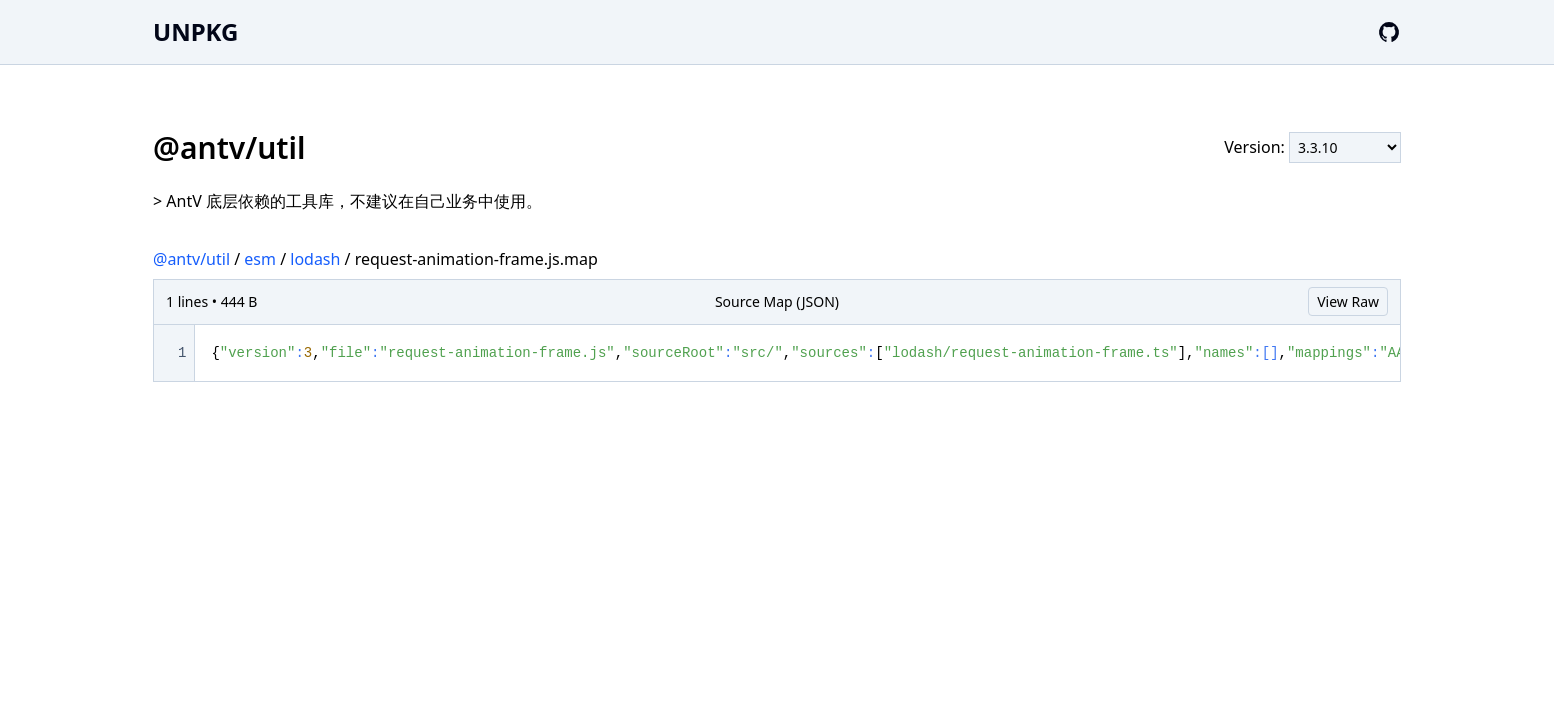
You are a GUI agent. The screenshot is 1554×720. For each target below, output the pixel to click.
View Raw (1348, 301)
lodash (315, 259)
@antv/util (191, 259)
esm (260, 259)
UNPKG (195, 31)
